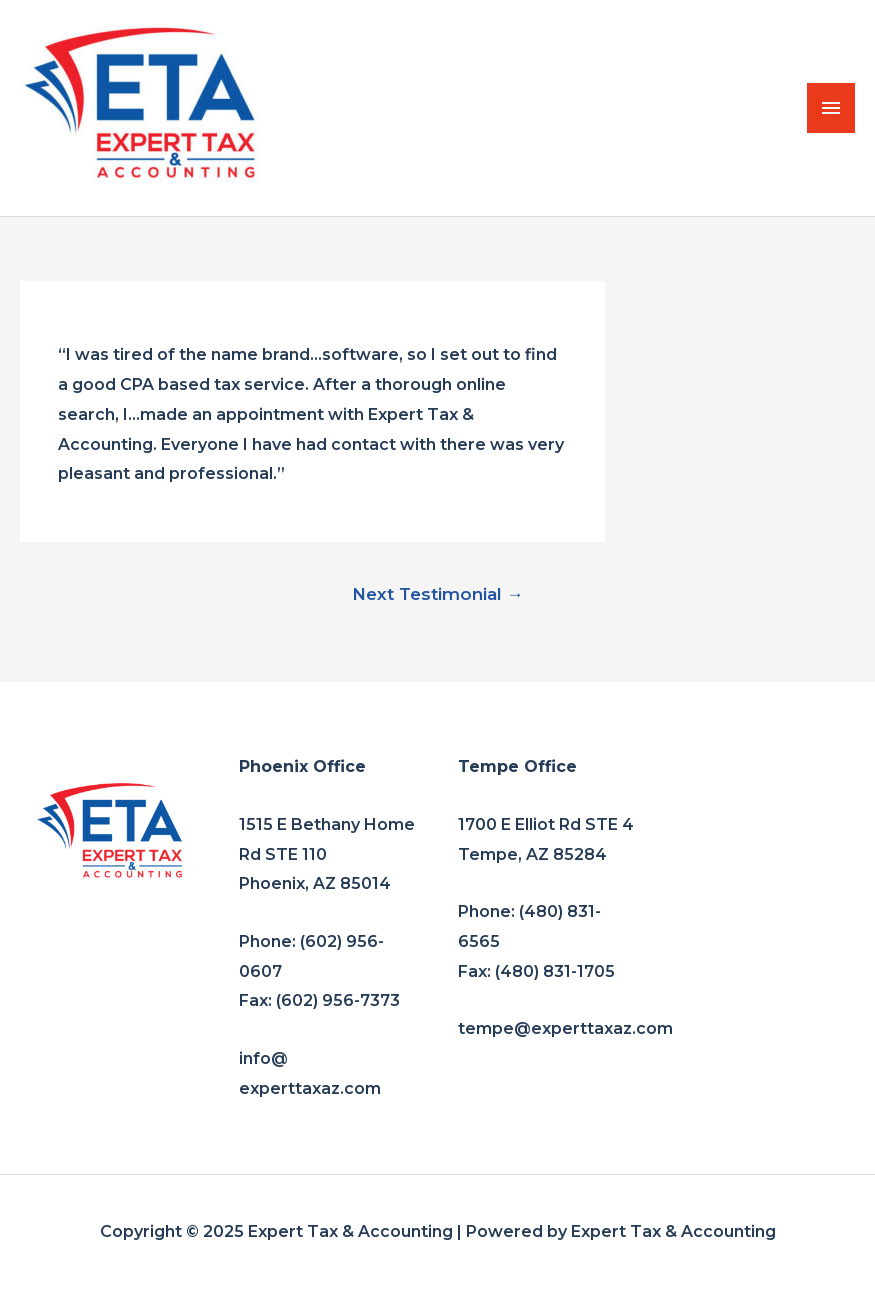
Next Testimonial (438, 593)
